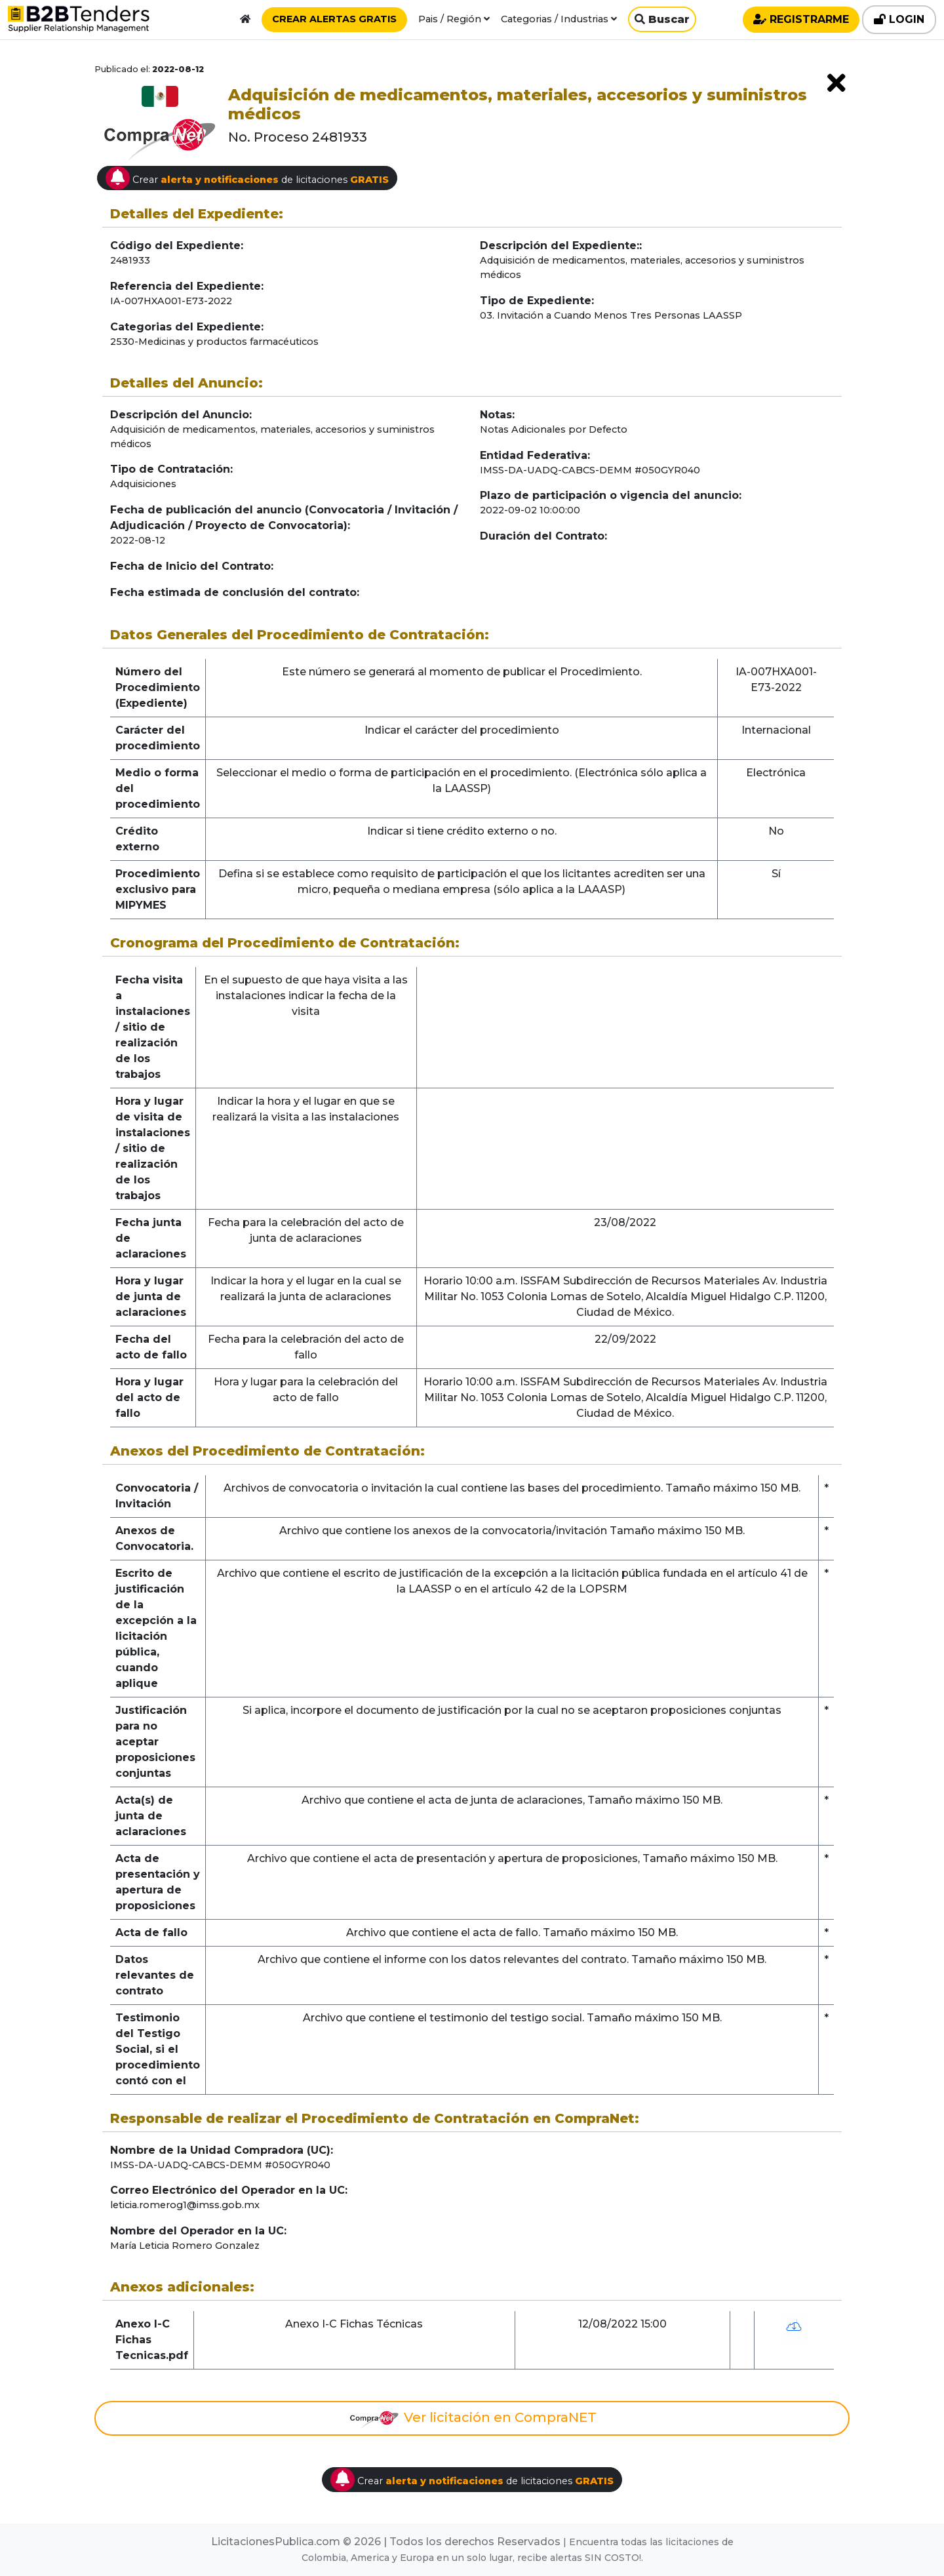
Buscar (662, 19)
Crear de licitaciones (247, 178)
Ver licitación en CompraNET (472, 2418)
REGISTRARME (801, 19)
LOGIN (899, 19)
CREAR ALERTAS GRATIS (334, 19)
